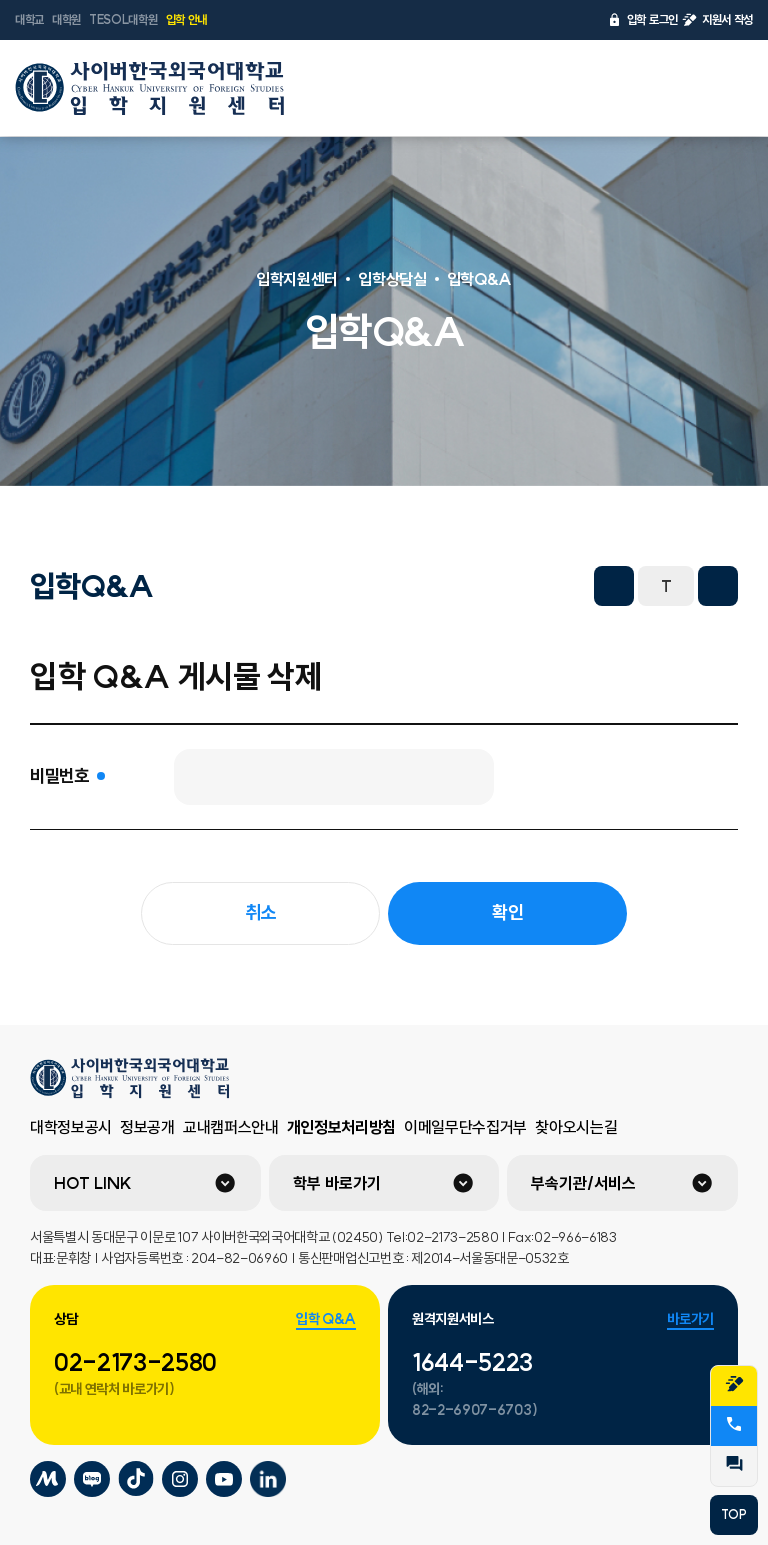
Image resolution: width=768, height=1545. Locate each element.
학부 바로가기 (337, 1183)
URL (516, 586)
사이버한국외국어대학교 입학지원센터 (150, 88)
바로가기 (690, 1319)
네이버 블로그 (472, 586)
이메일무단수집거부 (465, 1127)
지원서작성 (734, 1384)
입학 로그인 (642, 20)
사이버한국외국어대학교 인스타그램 (180, 1479)
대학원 (66, 19)
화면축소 (614, 586)
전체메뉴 (727, 88)
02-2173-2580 (135, 1362)
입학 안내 (186, 19)
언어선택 (675, 88)
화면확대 (718, 586)
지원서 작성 (717, 20)
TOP (733, 1514)
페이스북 (384, 586)
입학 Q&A (326, 1319)
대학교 (29, 19)
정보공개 (147, 1127)
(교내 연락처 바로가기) (114, 1389)
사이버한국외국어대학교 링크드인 (268, 1479)
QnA (734, 1464)
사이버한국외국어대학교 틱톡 (136, 1479)
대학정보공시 (71, 1127)
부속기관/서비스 (583, 1183)
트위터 (428, 586)
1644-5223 (472, 1362)
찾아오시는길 (576, 1127)
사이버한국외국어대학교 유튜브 (224, 1479)
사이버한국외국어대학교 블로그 (92, 1479)
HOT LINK (93, 1183)
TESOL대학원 (123, 19)
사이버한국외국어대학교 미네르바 (48, 1479)
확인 (507, 912)
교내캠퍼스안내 (231, 1127)
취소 (260, 912)
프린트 (560, 586)
